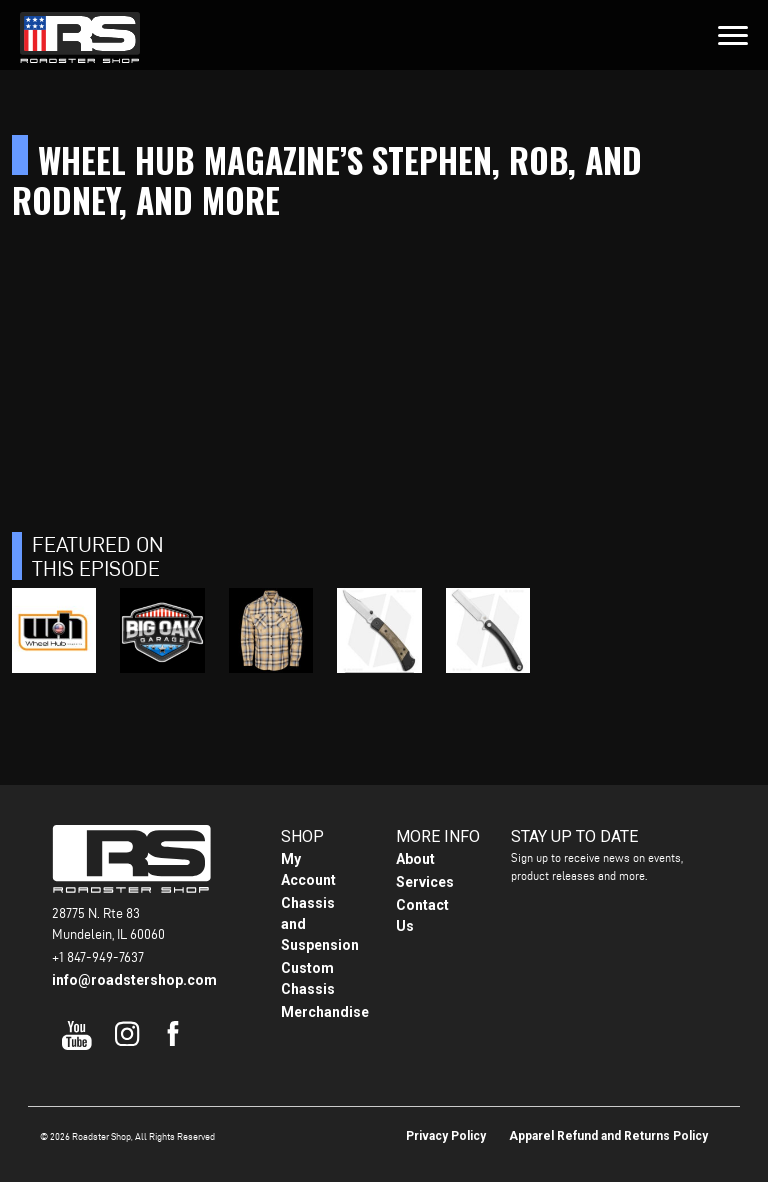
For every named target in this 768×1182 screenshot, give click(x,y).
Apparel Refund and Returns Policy (608, 1136)
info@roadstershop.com (134, 980)
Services (425, 882)
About (415, 859)
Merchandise (325, 1012)
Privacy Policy (446, 1136)
